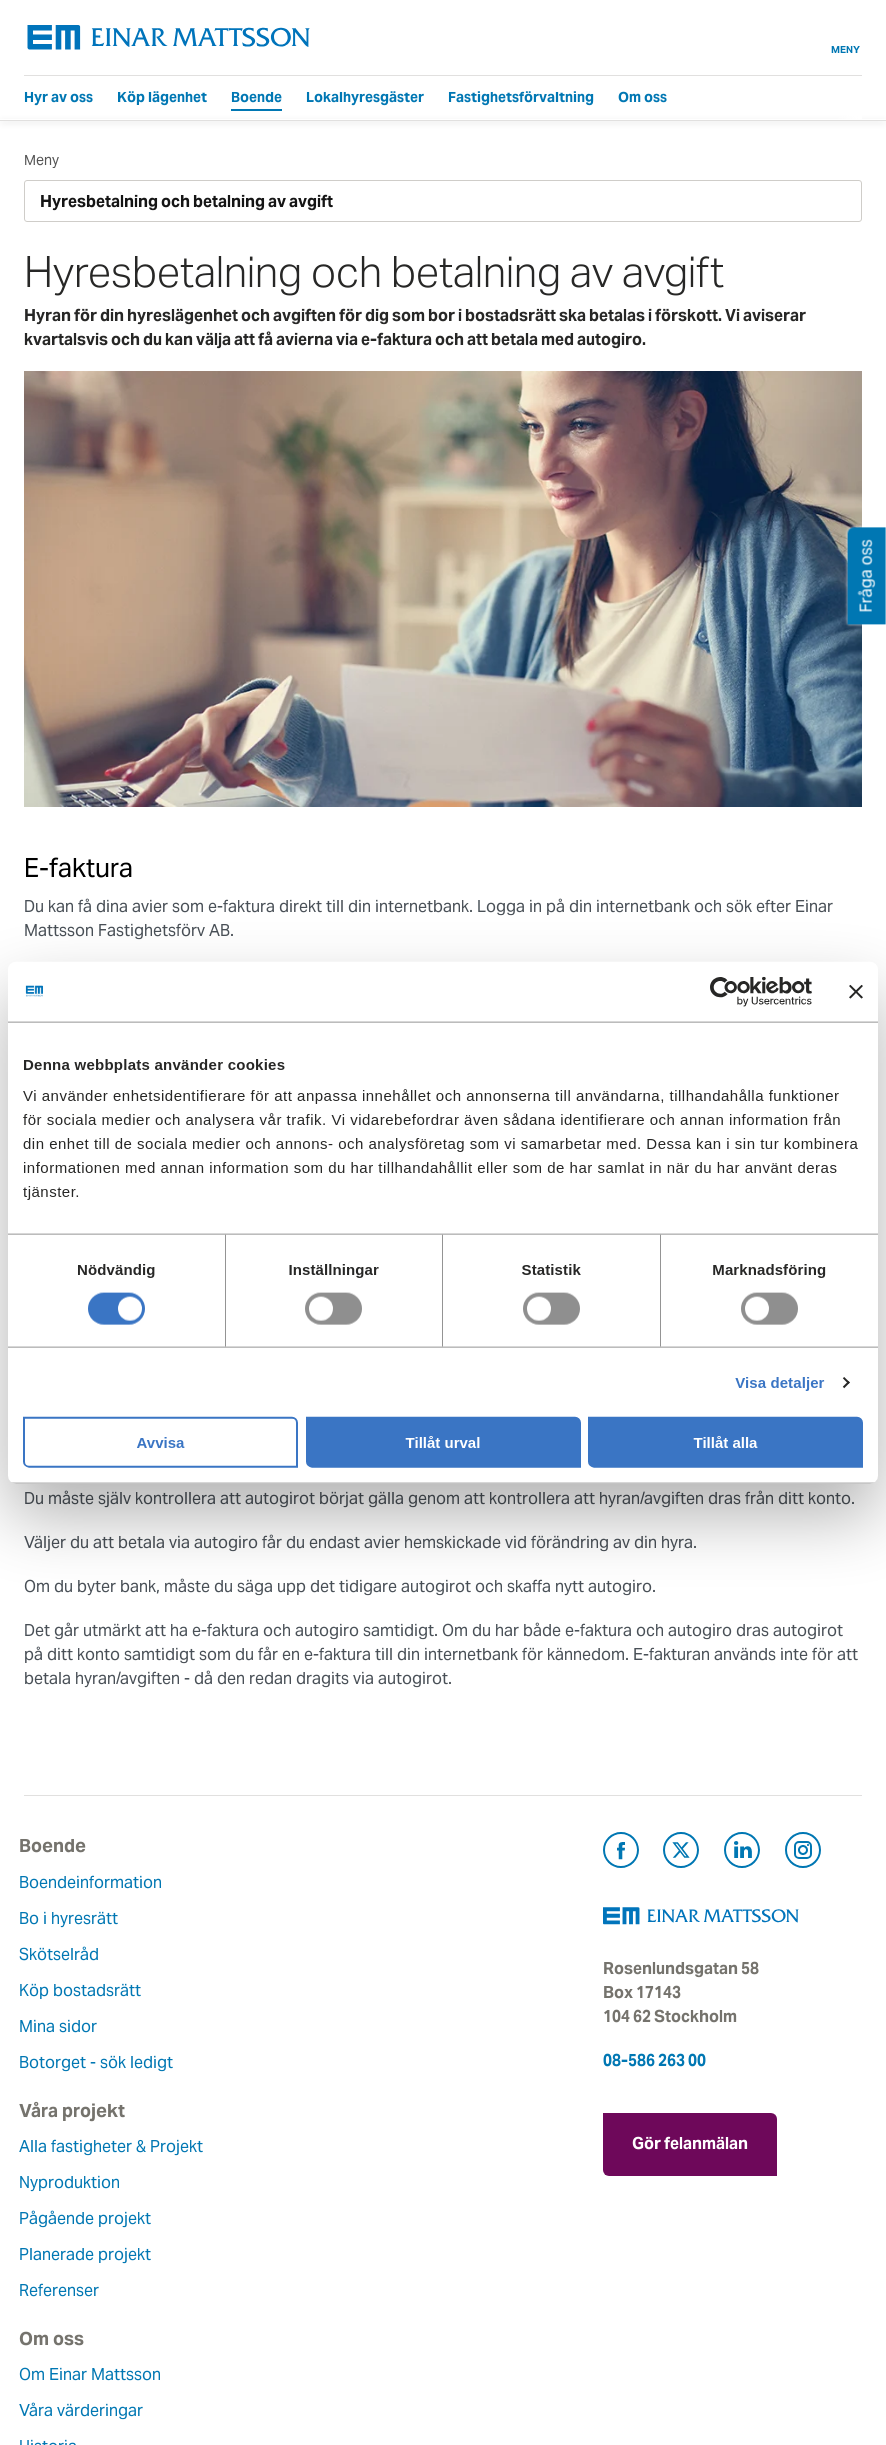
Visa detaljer (779, 1381)
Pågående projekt (379, 1954)
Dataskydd (63, 2362)
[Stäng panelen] (856, 991)
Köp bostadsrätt (85, 1990)
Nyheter (53, 2326)
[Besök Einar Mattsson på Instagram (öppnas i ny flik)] (803, 1853)
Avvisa (161, 1442)
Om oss (642, 97)
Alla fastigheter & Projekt (405, 1882)
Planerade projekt (379, 1990)
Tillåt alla (726, 1442)
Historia (53, 2218)
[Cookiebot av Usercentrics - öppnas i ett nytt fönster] (761, 991)
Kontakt (342, 2146)
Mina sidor (63, 2026)
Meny (845, 38)
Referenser (353, 2026)
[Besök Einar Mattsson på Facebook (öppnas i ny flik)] (621, 1853)
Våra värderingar (86, 2182)
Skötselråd (64, 1954)
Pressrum (348, 2254)
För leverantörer (373, 2290)
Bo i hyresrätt (73, 1918)
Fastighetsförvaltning (521, 97)
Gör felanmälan (690, 2138)
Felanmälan (355, 2182)
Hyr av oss (58, 97)
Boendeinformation (95, 1882)
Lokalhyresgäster (365, 97)
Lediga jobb (68, 2290)
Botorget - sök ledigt (101, 2062)
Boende (256, 97)
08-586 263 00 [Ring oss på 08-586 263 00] (654, 2060)
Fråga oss (349, 2218)
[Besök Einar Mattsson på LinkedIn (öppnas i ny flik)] (742, 1853)
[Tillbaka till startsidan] (169, 37)
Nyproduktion (363, 1918)
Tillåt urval (443, 1442)
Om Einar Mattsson (95, 2146)
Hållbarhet (62, 2254)
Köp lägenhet (162, 97)
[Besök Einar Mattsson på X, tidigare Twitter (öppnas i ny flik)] (681, 1853)
